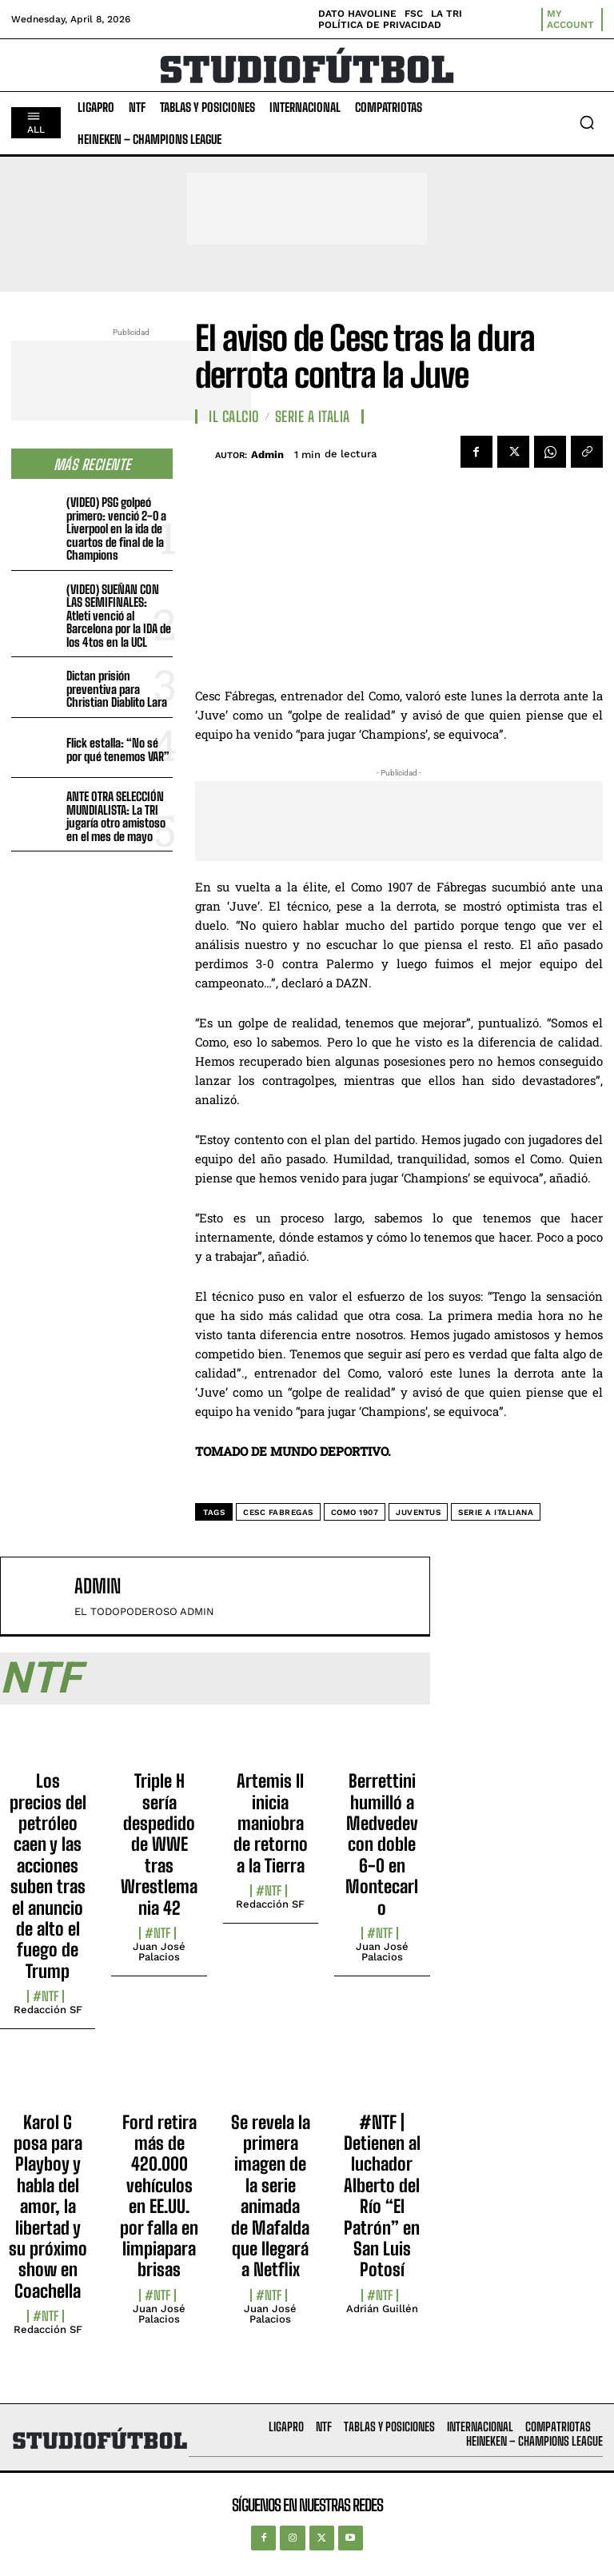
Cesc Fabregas (278, 1512)
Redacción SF (48, 2010)
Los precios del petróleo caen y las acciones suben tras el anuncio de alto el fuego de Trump (48, 1876)
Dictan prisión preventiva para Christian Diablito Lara (116, 688)
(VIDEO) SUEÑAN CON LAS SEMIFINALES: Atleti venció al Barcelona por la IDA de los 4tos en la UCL (118, 615)
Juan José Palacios (159, 1951)
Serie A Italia (312, 416)
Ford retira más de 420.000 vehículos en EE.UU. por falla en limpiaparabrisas (159, 2196)
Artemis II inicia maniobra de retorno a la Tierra (270, 1823)
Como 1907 (355, 1512)
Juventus (418, 1512)
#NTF (45, 1996)
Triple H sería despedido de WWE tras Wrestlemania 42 (159, 1844)
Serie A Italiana (495, 1512)
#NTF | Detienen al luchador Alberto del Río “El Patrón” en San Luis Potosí (382, 2196)
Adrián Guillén (382, 2309)
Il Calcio (234, 416)
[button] (587, 122)
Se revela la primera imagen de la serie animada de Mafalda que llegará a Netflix (270, 2196)
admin (267, 455)
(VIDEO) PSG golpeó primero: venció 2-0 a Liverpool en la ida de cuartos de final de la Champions (116, 528)
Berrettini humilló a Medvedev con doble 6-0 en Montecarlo (381, 1844)
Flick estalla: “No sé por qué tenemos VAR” (117, 750)
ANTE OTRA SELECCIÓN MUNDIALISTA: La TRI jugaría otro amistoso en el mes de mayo (115, 816)
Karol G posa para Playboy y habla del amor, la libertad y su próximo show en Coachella (48, 2206)
